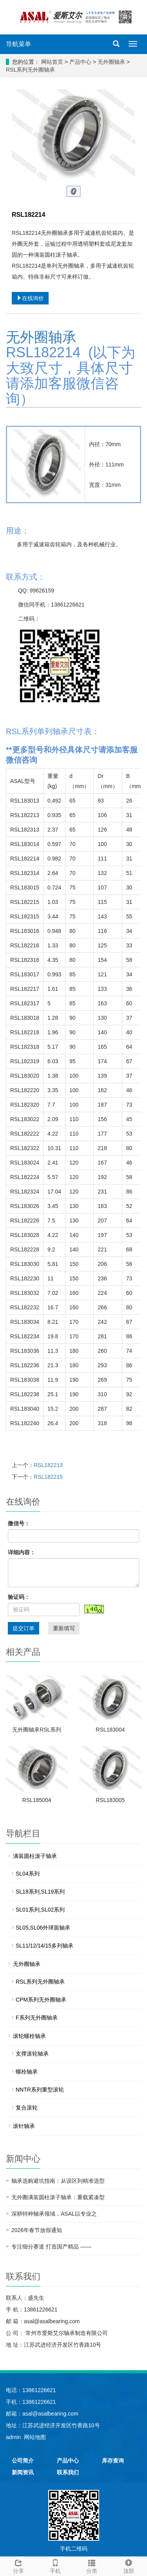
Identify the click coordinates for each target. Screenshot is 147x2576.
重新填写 (64, 1628)
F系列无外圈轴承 (37, 2017)
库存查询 (113, 2460)
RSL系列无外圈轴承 (30, 70)
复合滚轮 (27, 2107)
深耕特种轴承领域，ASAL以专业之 (54, 2214)
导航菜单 (18, 44)
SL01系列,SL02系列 (40, 1909)
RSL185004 (36, 1800)
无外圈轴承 (111, 62)
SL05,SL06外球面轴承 (43, 1927)
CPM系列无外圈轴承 (41, 1999)
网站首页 (52, 62)
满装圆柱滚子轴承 (35, 1856)
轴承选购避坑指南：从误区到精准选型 (58, 2181)
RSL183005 (110, 1800)
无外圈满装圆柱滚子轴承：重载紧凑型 (58, 2197)
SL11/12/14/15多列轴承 (44, 1945)
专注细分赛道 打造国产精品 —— (51, 2246)
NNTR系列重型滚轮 (40, 2089)
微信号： (19, 1523)
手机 (55, 2565)
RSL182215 (48, 1477)
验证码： (19, 1597)
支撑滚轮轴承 (32, 2053)
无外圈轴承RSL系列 (36, 1729)
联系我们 (68, 2472)
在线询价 (30, 298)
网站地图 (35, 2437)
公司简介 (23, 2460)
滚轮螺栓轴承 (29, 2036)
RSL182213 (48, 1465)
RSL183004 (110, 1729)
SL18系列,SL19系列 (40, 1891)
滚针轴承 (24, 2126)
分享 (18, 2565)
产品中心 (81, 62)
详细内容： (21, 1552)
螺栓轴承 (27, 2071)
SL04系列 (28, 1873)
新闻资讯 (23, 2472)
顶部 (128, 2565)
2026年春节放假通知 (36, 2230)
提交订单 (23, 1628)
